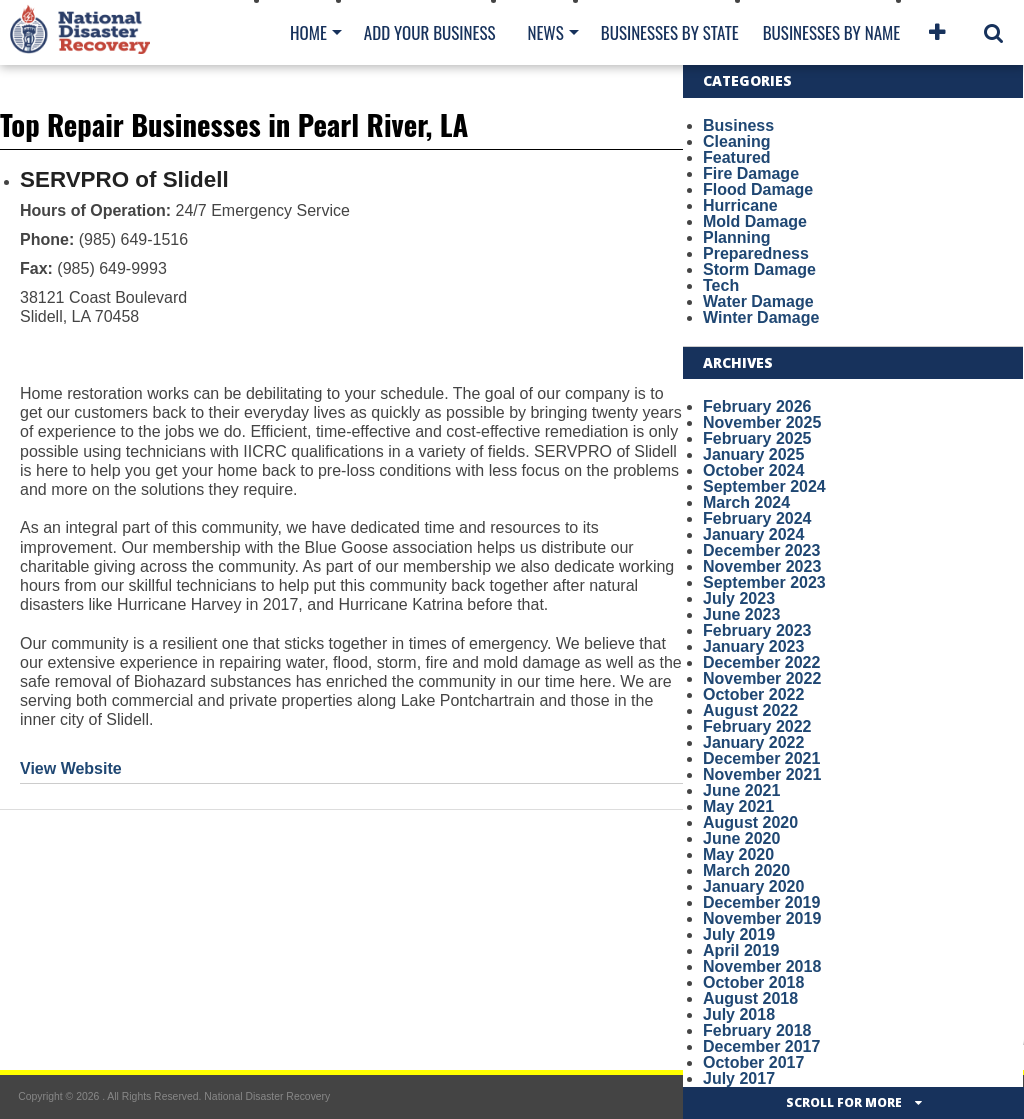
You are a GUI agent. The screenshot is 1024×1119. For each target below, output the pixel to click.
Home (308, 32)
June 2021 (741, 790)
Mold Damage (755, 221)
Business (738, 125)
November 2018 (762, 966)
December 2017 (761, 1046)
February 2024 (757, 518)
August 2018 (750, 998)
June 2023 (741, 614)
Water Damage (758, 301)
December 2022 (761, 662)
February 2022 (757, 726)
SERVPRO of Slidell (124, 179)
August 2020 (750, 822)
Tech (721, 285)
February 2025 (757, 438)
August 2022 (750, 710)
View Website (71, 768)
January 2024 (753, 534)
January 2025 (753, 454)
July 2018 (739, 1014)
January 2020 (753, 886)
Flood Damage (758, 189)
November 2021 (762, 774)
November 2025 (762, 422)
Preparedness (756, 253)
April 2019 (741, 950)
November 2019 (762, 918)
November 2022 (762, 678)
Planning (737, 237)
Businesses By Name (831, 32)
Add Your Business (430, 32)
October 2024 (753, 470)
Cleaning (737, 141)
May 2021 (738, 806)
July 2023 (739, 598)
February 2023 (757, 630)
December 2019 (761, 902)
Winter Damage (761, 317)
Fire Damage (751, 173)
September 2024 (764, 486)
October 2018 (753, 982)
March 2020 (746, 870)
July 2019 (739, 934)
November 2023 (762, 566)
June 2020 (741, 838)
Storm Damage (759, 269)
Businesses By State (670, 32)
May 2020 (738, 854)
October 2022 (753, 694)
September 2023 (764, 582)
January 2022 (753, 742)
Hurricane (740, 205)
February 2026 (757, 406)
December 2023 (761, 550)
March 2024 (746, 502)
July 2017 (739, 1078)
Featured (737, 157)
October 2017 (753, 1062)
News (545, 32)
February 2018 (757, 1030)
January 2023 (753, 646)
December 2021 (761, 758)
